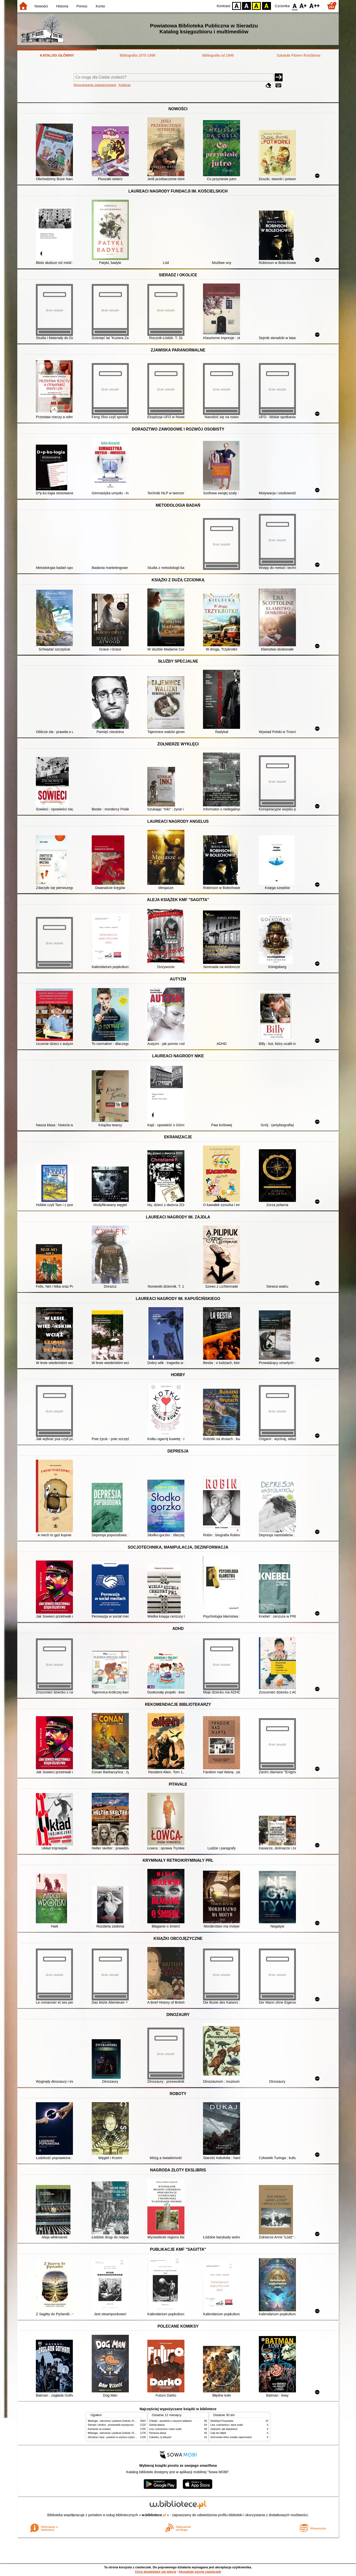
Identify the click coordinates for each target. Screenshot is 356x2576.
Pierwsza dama (157, 2433)
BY (266, 5)
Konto (100, 6)
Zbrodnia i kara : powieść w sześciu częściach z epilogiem (120, 2437)
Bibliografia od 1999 (218, 55)
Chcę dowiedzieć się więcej (155, 2572)
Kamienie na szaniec (99, 2429)
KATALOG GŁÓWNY (57, 55)
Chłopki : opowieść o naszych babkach (170, 2421)
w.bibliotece (154, 2515)
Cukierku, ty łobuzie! (160, 2437)
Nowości (41, 6)
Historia (62, 6)
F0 (294, 5)
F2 (314, 5)
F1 (303, 5)
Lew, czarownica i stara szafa (165, 2429)
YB (256, 5)
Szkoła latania (157, 2425)
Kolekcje (125, 85)
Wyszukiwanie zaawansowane (95, 85)
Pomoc (82, 6)
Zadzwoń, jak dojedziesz (224, 2429)
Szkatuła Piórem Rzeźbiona (298, 55)
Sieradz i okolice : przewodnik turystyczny (111, 2425)
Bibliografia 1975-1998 (137, 55)
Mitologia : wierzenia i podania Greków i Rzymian (115, 2421)
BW (246, 5)
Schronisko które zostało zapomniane (231, 2437)
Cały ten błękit (218, 2433)
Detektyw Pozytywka (221, 2421)
